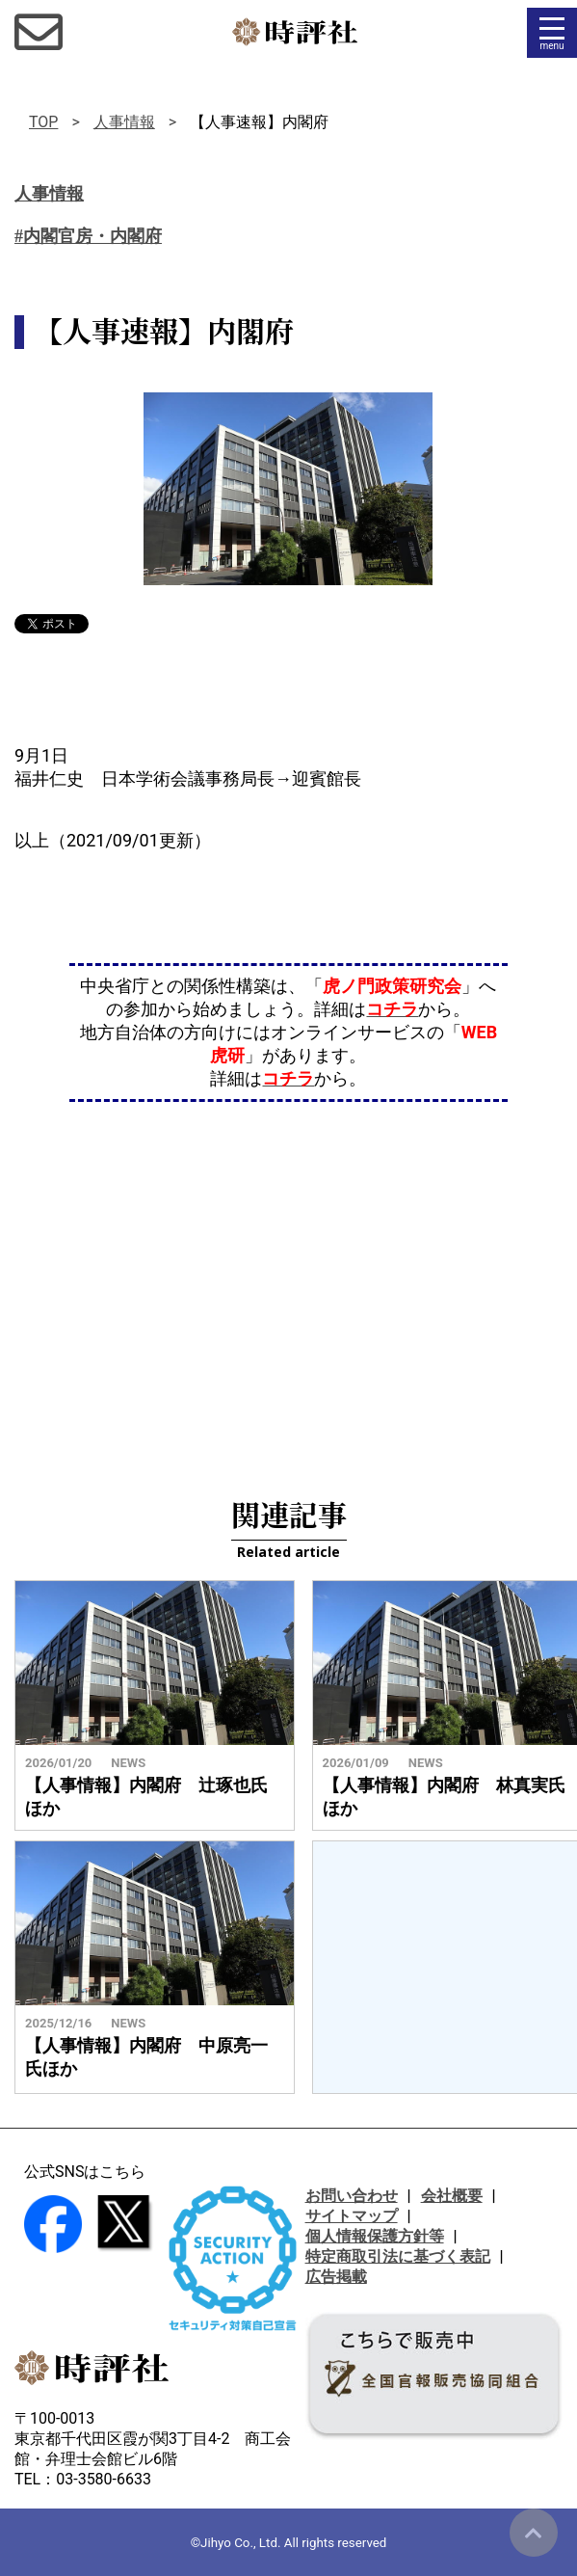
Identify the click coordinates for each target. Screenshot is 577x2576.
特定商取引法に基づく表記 (397, 2256)
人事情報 (124, 122)
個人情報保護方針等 (374, 2236)
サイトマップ (351, 2216)
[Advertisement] (288, 1275)
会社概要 (452, 2196)
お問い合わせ (351, 2196)
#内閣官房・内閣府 (88, 236)
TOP (43, 122)
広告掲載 (336, 2276)
